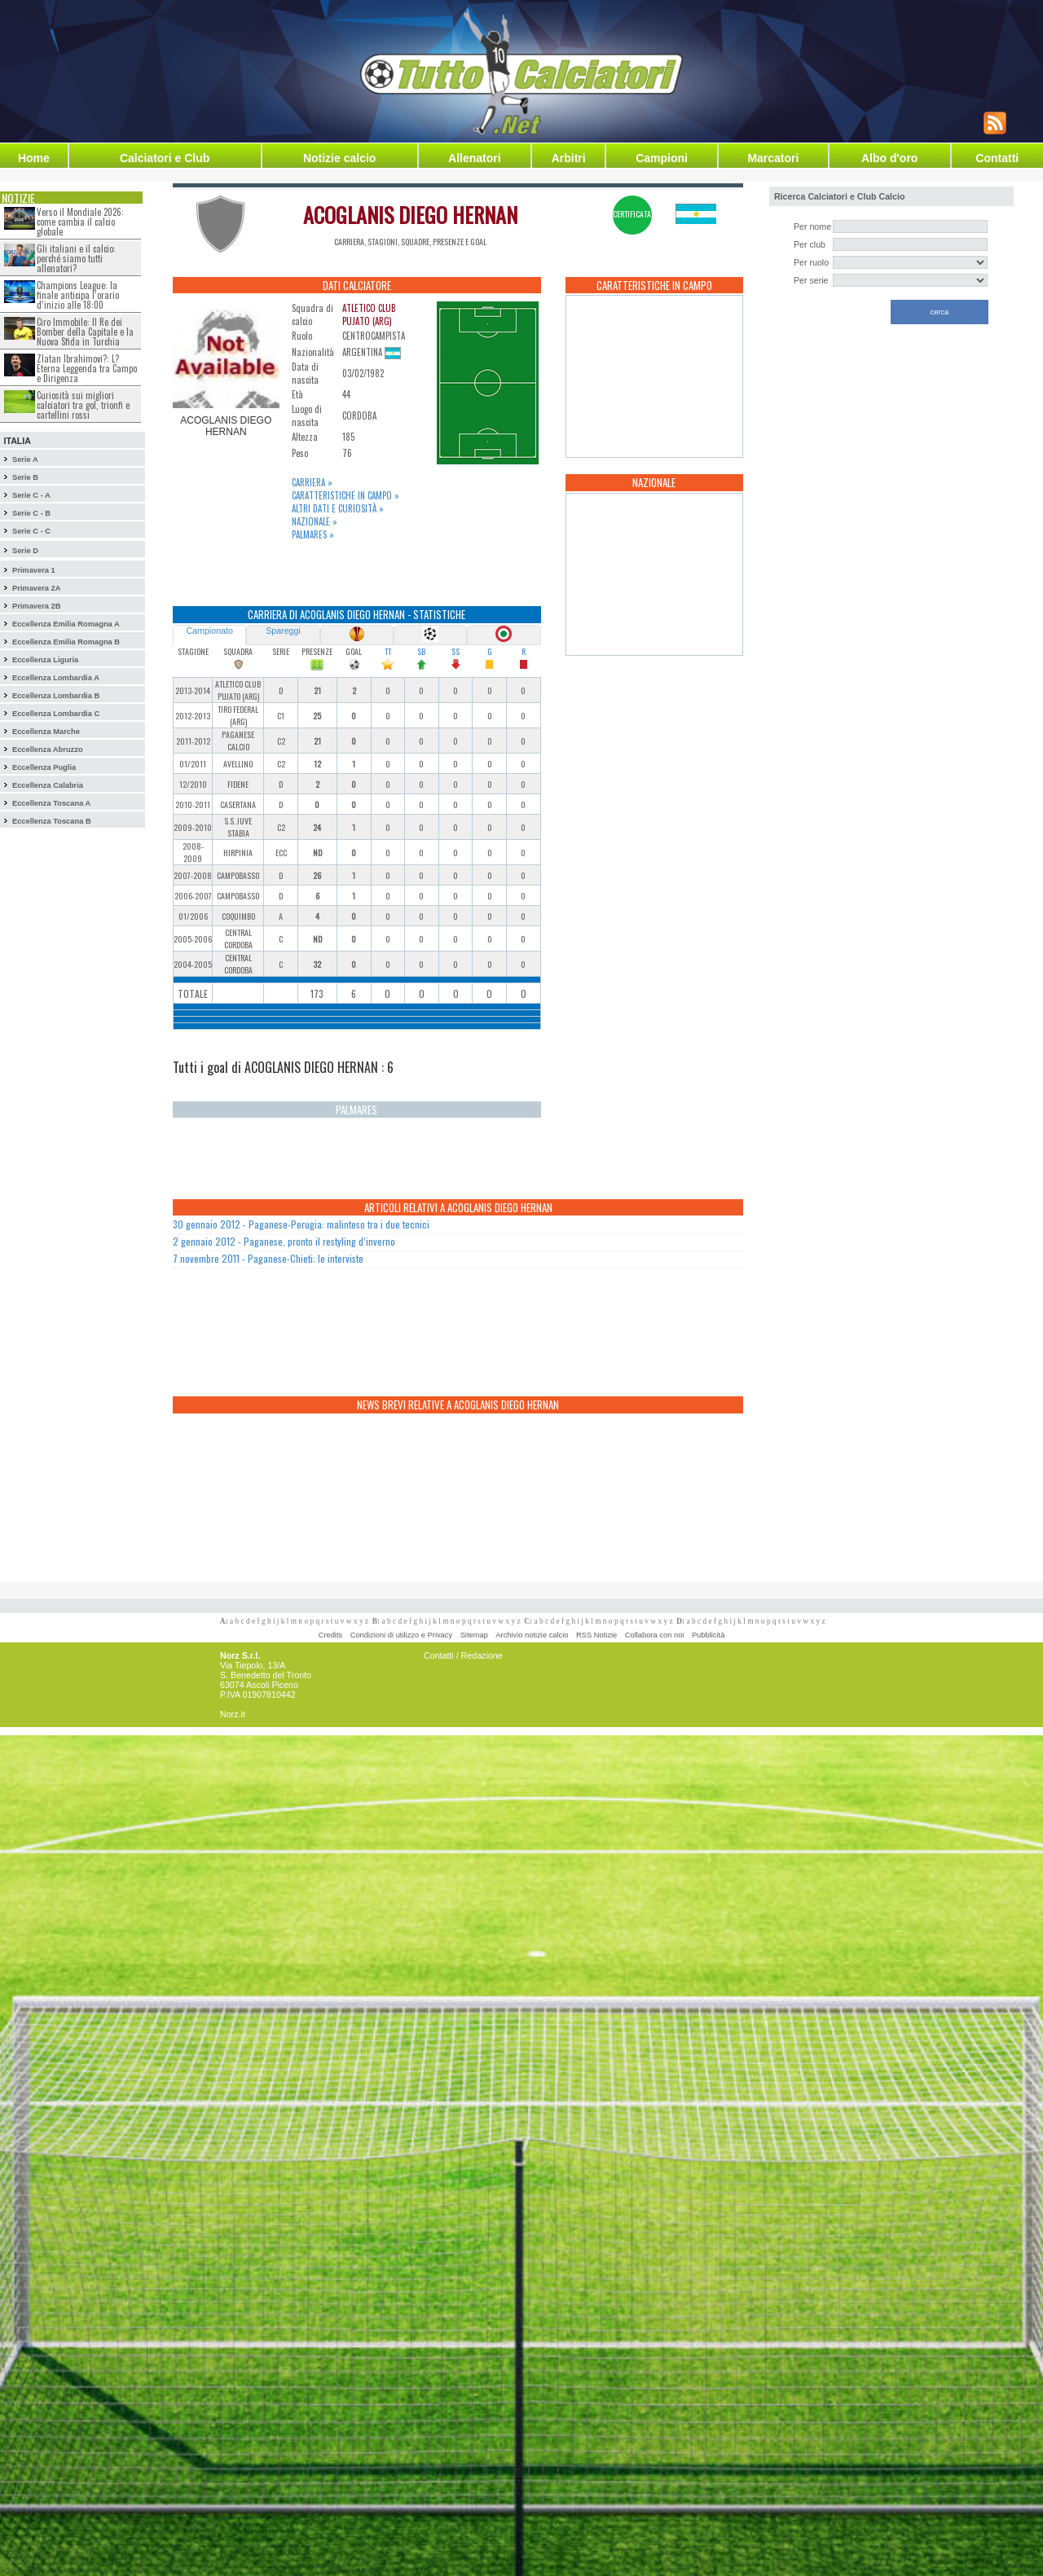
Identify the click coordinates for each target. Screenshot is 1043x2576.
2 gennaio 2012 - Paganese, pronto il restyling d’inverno (284, 1241)
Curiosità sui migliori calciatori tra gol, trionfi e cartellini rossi (83, 405)
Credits (331, 1635)
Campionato (209, 630)
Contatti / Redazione (463, 1655)
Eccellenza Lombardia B (55, 696)
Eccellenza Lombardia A (55, 678)
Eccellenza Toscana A (51, 803)
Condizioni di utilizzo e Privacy (401, 1635)
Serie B (25, 477)
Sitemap (474, 1635)
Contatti (997, 158)
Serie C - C (31, 531)
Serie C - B (31, 513)
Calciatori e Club (164, 158)
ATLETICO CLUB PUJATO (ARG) (369, 314)
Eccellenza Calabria (47, 785)
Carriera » (312, 482)
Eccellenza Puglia (44, 767)
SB (421, 651)
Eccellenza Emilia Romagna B (66, 642)
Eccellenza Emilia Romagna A (66, 624)
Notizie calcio (339, 158)
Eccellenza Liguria (45, 660)
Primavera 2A (36, 588)
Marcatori (773, 158)
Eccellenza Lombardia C (55, 714)
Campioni (662, 158)
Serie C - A (31, 495)
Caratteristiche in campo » (345, 495)
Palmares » (313, 534)
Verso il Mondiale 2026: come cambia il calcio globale (80, 221)
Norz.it (232, 1714)
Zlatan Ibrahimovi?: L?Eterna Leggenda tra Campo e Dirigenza (87, 368)
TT (388, 651)
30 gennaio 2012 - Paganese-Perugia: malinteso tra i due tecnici (301, 1224)
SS (455, 651)
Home (34, 158)
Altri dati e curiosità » (338, 508)
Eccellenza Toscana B (51, 821)
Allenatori (474, 158)
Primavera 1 (33, 570)
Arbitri (569, 158)
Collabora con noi (654, 1635)
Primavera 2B (36, 606)
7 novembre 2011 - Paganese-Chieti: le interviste (268, 1258)
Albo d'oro (889, 158)
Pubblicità (708, 1635)
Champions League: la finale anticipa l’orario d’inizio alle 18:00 (78, 295)
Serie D (25, 551)
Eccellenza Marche (46, 732)
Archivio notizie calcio (531, 1635)
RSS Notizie (596, 1635)
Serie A (25, 459)
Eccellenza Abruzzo (47, 749)
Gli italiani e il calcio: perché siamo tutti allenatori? (76, 258)
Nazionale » (314, 521)
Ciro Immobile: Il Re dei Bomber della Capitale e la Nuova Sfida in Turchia (85, 331)
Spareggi (283, 630)
